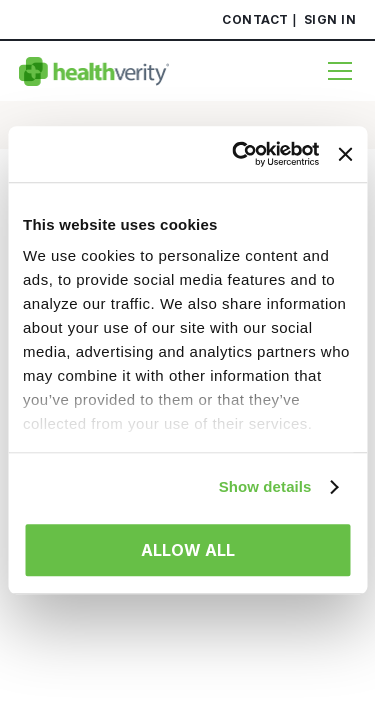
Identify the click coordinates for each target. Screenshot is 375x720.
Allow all (188, 550)
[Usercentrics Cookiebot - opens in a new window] (239, 154)
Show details (265, 486)
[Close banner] (345, 154)
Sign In (330, 19)
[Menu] (334, 71)
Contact (255, 19)
